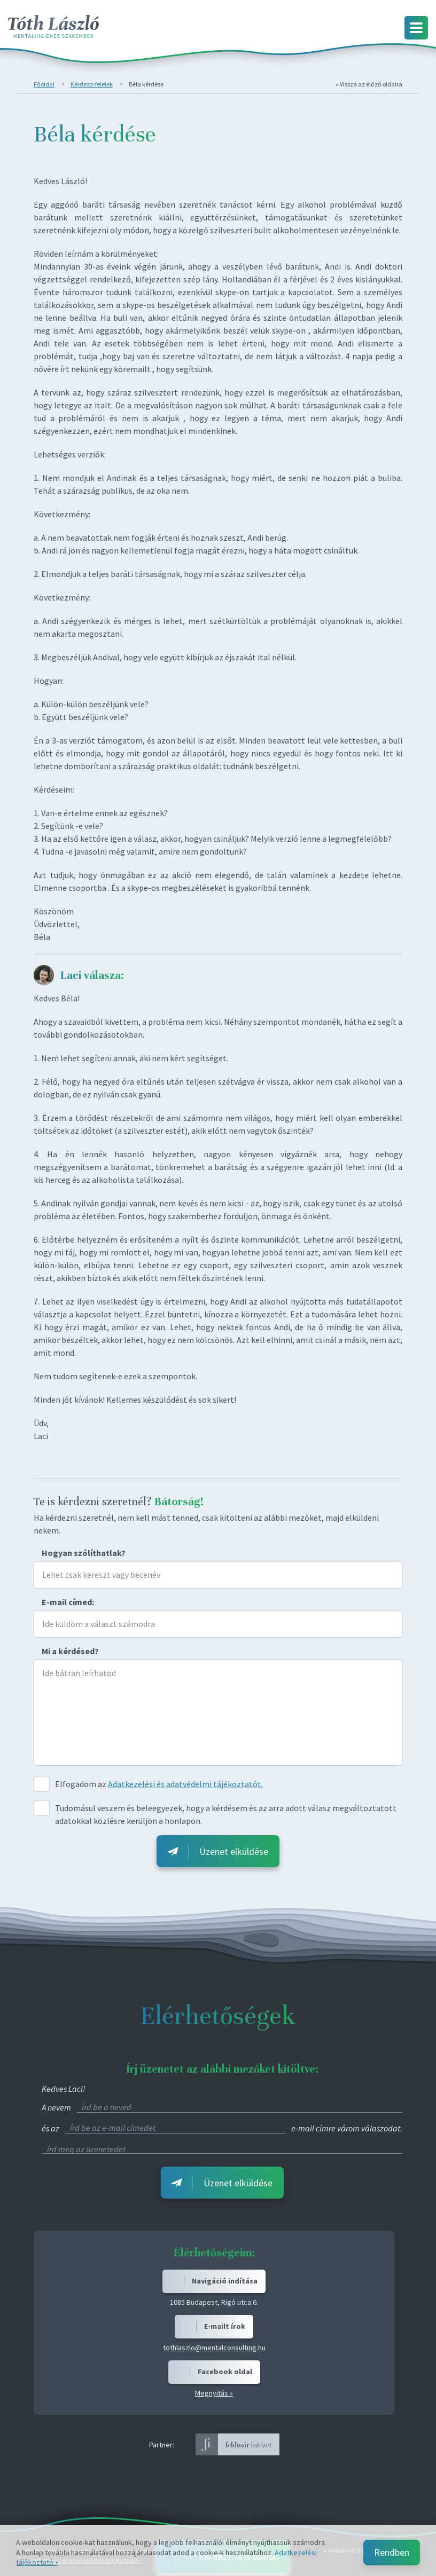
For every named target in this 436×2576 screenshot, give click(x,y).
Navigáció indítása (225, 2281)
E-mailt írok (224, 2326)
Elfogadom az (80, 1784)
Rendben (391, 2552)
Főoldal (44, 84)
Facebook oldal (225, 2371)
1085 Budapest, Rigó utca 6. (214, 2302)
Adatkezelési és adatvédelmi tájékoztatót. (185, 1784)
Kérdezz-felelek (92, 84)
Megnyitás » (214, 2393)
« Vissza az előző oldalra (369, 84)
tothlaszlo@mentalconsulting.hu (214, 2347)
